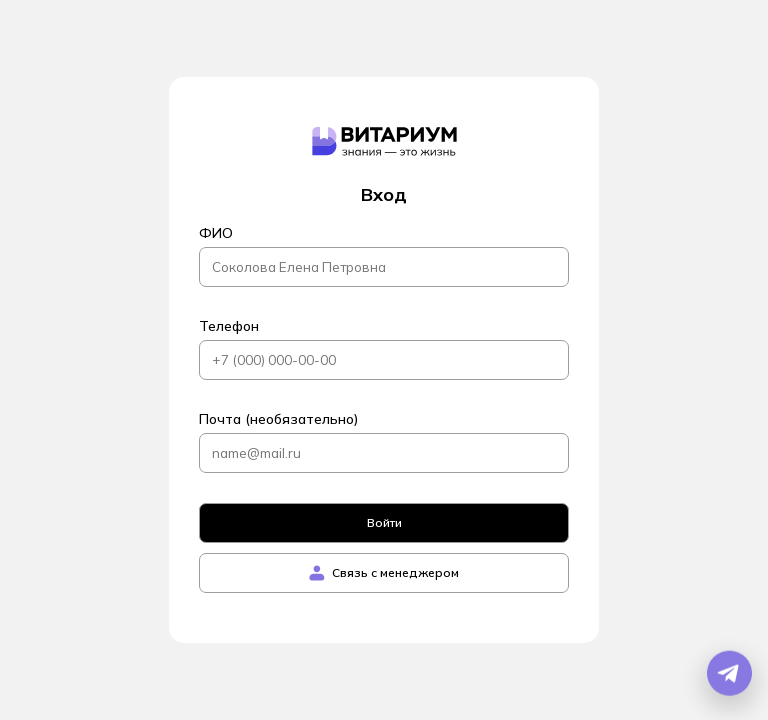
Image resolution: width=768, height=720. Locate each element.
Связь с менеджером (384, 573)
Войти (384, 522)
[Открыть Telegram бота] (729, 674)
